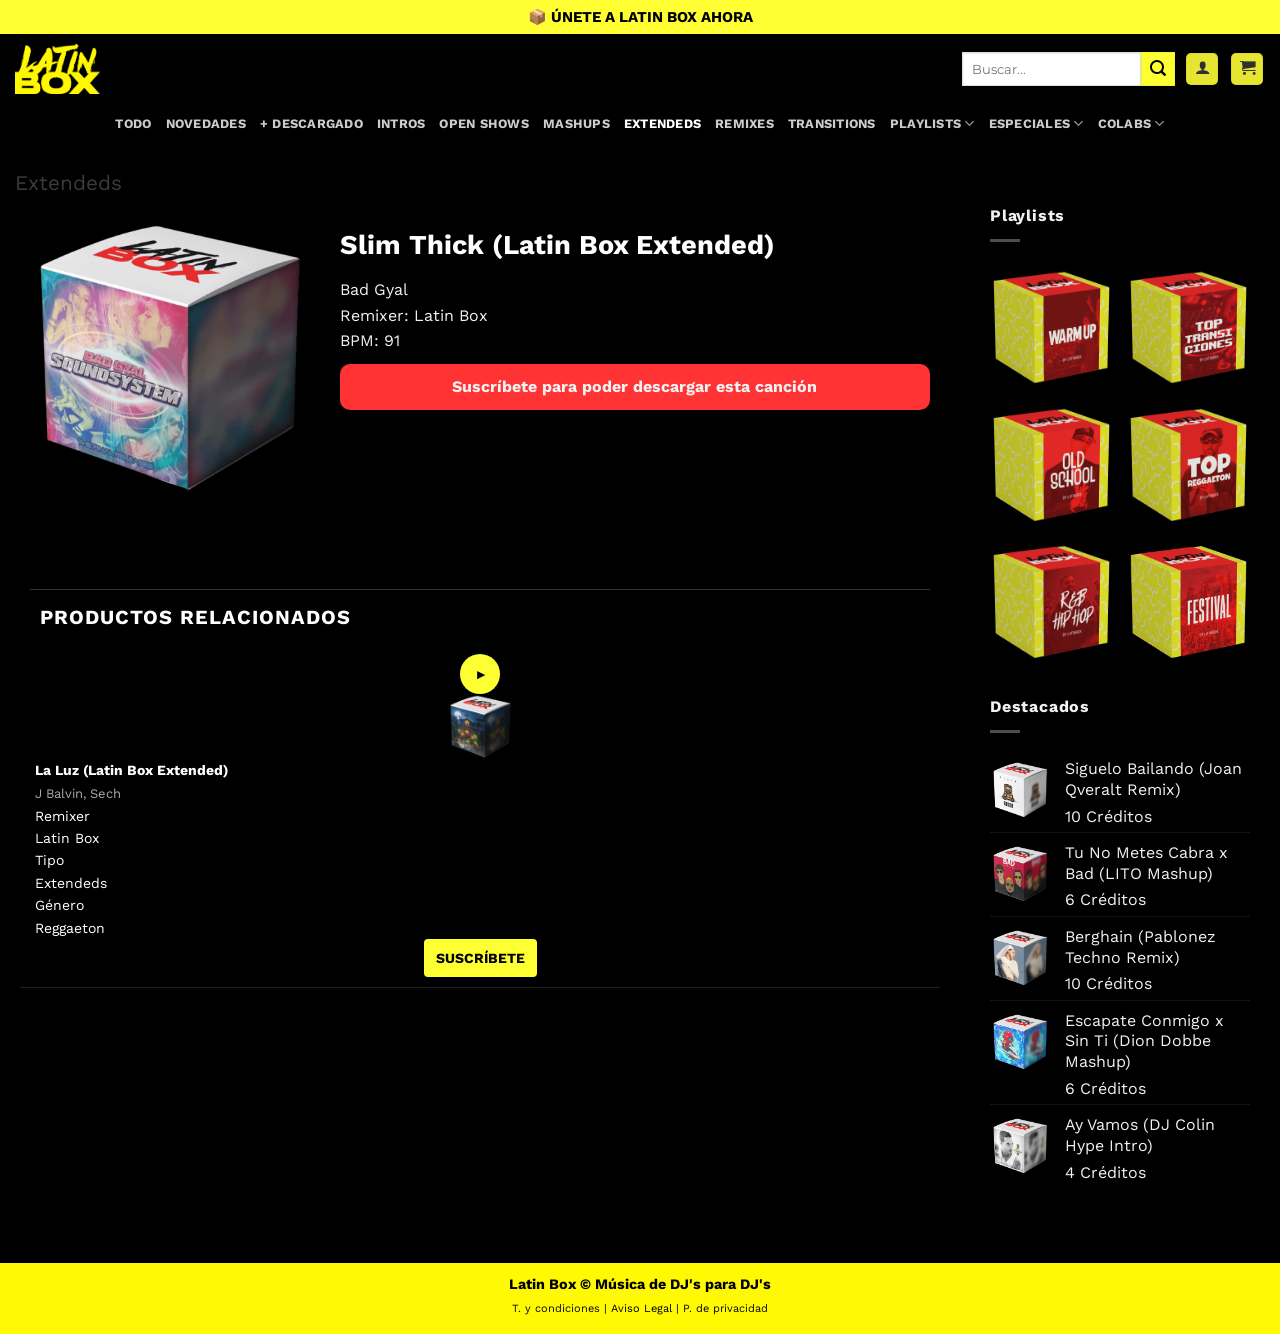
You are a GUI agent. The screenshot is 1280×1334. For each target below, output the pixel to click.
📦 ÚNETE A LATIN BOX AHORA (640, 17)
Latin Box (451, 315)
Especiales (1036, 123)
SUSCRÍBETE (480, 958)
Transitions (832, 123)
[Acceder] (1202, 69)
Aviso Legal (641, 1308)
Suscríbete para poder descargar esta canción (634, 386)
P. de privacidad (725, 1308)
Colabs (1131, 123)
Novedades (206, 123)
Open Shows (484, 123)
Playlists (932, 123)
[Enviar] (1158, 69)
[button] (1247, 69)
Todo (133, 123)
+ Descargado (311, 123)
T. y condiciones (556, 1308)
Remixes (744, 123)
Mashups (576, 123)
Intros (401, 123)
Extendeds (662, 123)
